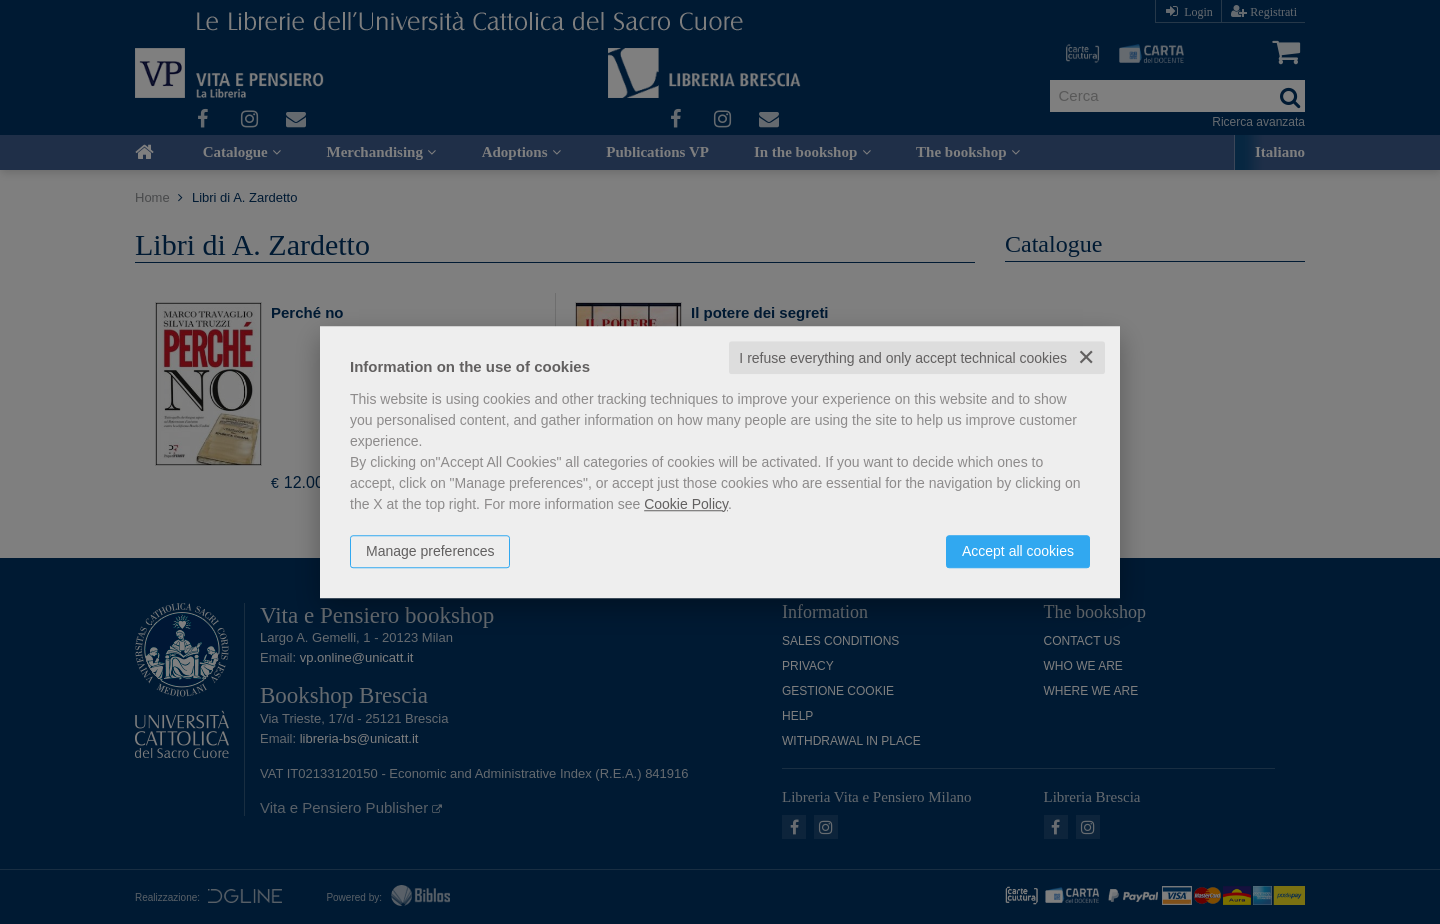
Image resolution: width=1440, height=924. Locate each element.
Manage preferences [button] (430, 551)
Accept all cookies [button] (1018, 551)
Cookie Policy (686, 504)
